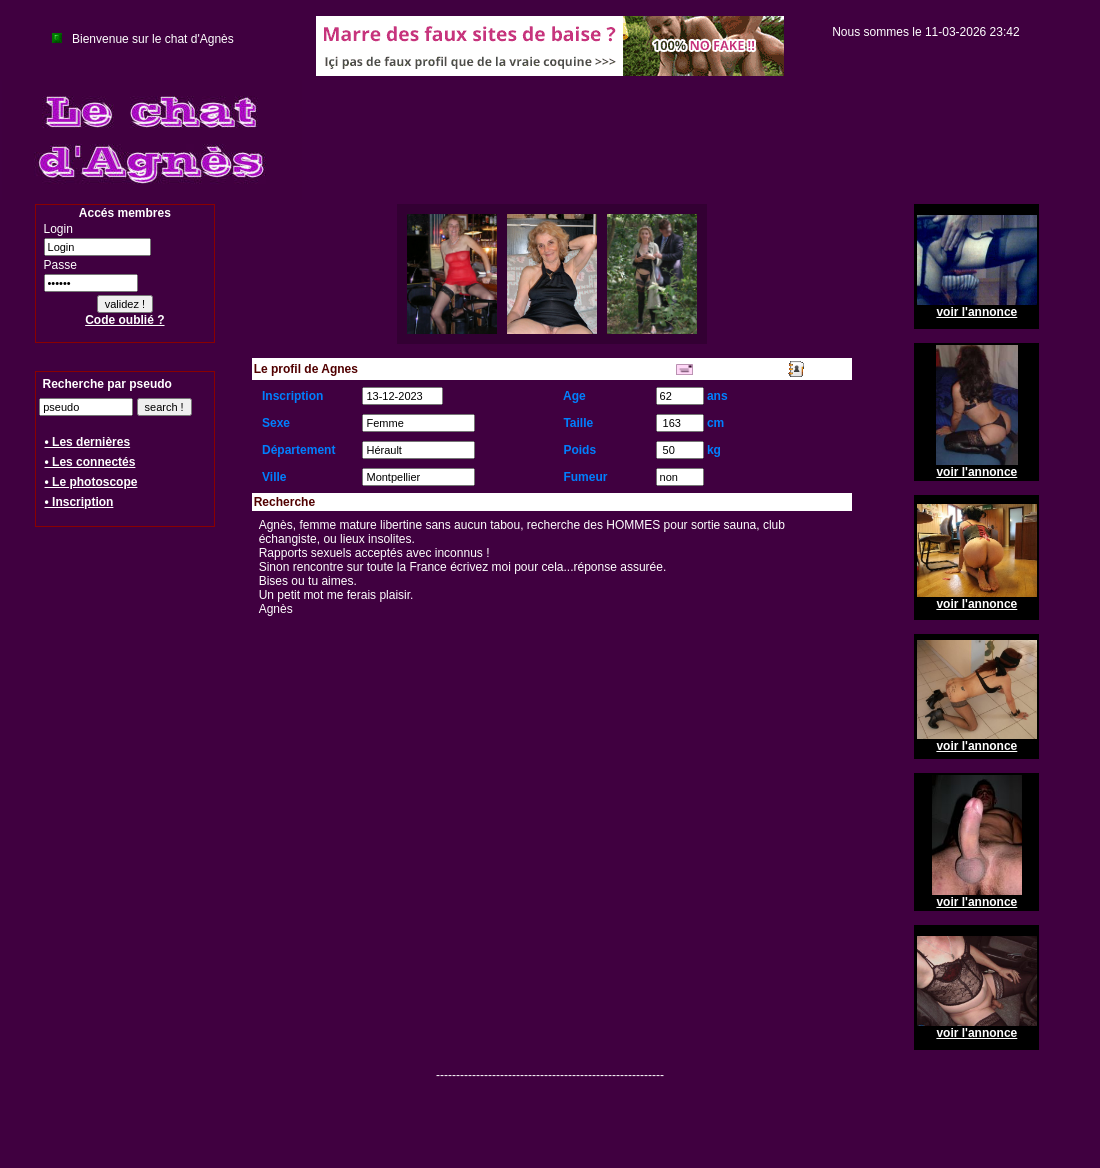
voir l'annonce (976, 312)
